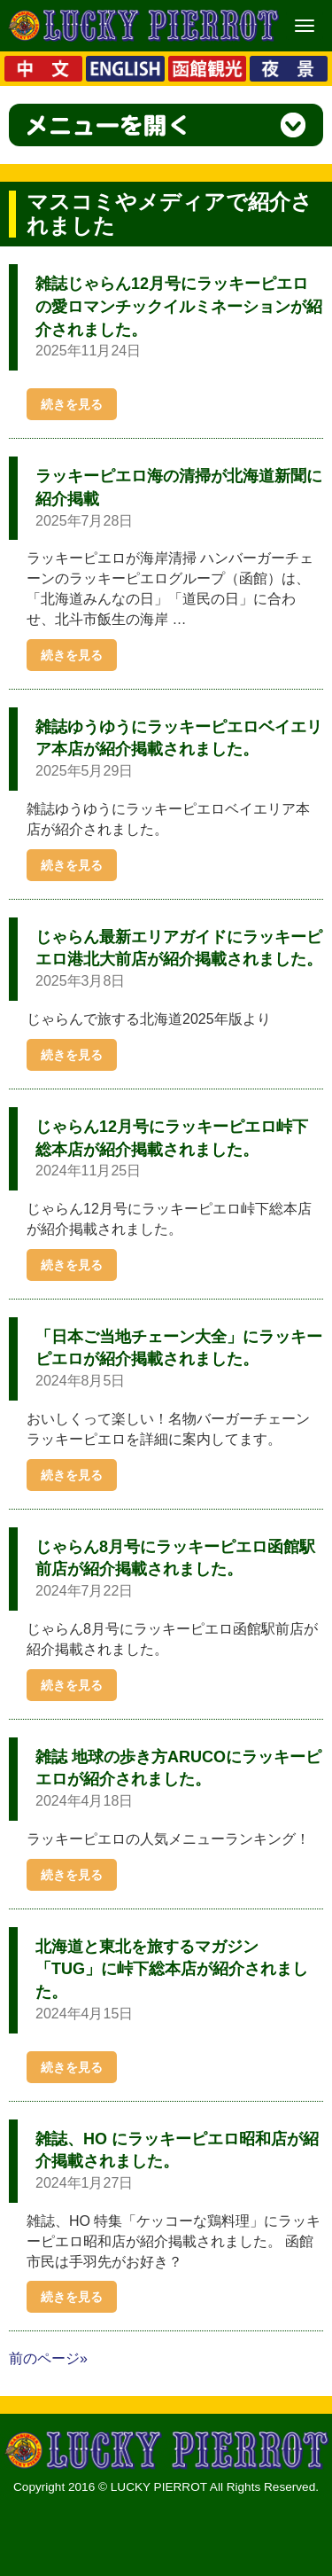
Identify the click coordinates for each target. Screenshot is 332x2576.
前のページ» (48, 2358)
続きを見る (72, 404)
